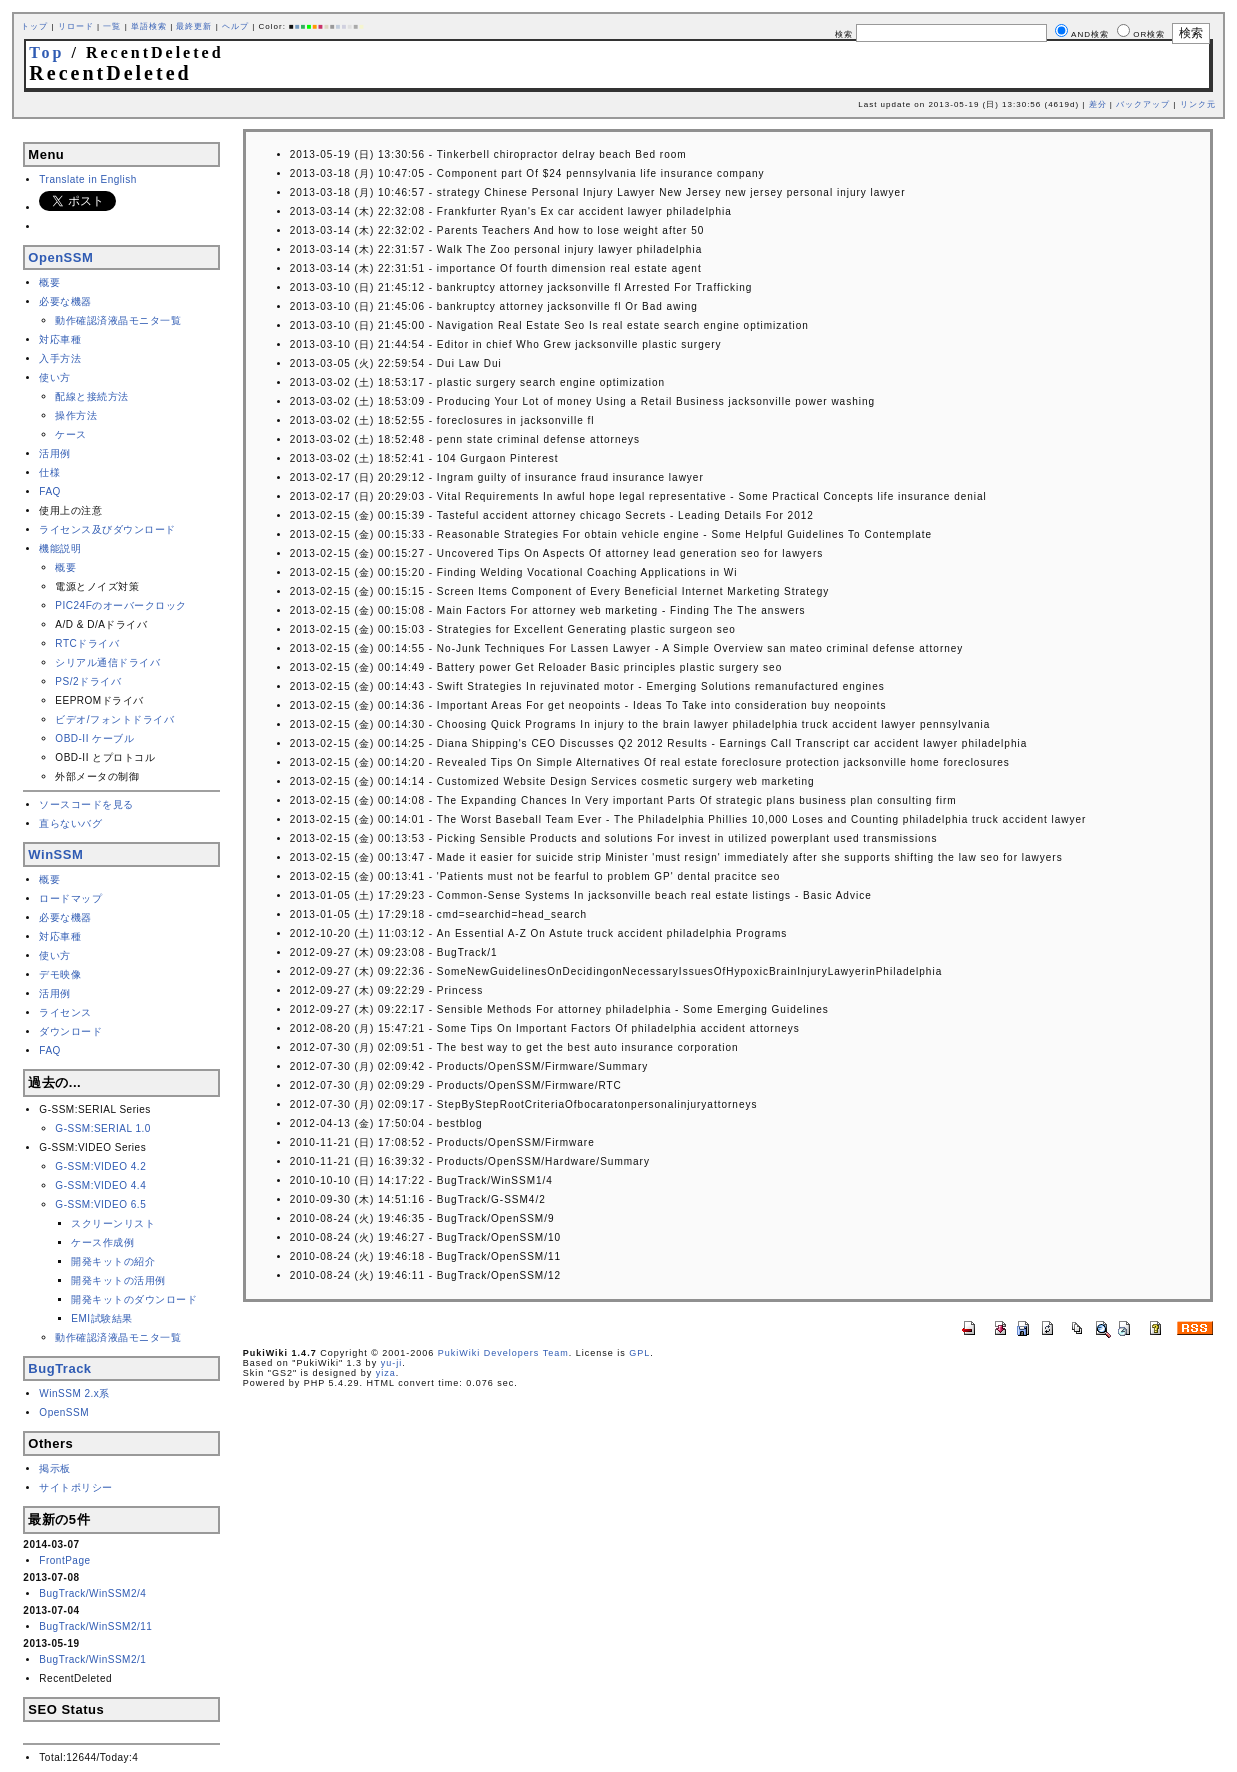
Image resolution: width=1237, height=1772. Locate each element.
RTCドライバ (87, 643)
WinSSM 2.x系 (74, 1393)
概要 (49, 282)
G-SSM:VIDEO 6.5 (100, 1204)
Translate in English (87, 179)
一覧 (112, 26)
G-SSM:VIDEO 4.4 (100, 1185)
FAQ (50, 491)
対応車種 (60, 339)
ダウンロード (70, 1031)
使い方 (55, 377)
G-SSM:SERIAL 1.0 (102, 1128)
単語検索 (149, 26)
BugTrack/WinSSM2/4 (92, 1593)
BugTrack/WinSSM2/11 (95, 1626)
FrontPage (64, 1560)
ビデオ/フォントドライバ (114, 719)
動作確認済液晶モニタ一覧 (118, 320)
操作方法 (76, 415)
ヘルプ (235, 26)
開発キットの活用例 (118, 1280)
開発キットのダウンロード (134, 1299)
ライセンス (65, 1012)
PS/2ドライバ (88, 681)
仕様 (49, 472)
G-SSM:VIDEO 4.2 (100, 1166)
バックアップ (1143, 104)
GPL (639, 1353)
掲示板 (55, 1468)
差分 (1098, 104)
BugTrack (59, 1368)
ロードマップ (70, 898)
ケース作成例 (102, 1242)
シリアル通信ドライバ (107, 662)
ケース (71, 434)
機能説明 (60, 548)
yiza (386, 1373)
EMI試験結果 (101, 1318)
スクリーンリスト (113, 1223)
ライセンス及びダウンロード (107, 529)
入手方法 (60, 358)
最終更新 (194, 26)
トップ (34, 26)
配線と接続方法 (92, 396)
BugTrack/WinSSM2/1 (92, 1659)
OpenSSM (60, 257)
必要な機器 (65, 301)
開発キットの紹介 (113, 1261)
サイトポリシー (76, 1487)
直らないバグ (70, 823)
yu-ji (392, 1363)
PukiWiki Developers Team (503, 1353)
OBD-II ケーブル (94, 738)
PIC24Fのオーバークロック (120, 605)
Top (46, 52)
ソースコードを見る (86, 804)
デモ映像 (60, 974)
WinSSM (55, 854)
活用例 (55, 453)
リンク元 (1198, 104)
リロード (76, 26)
